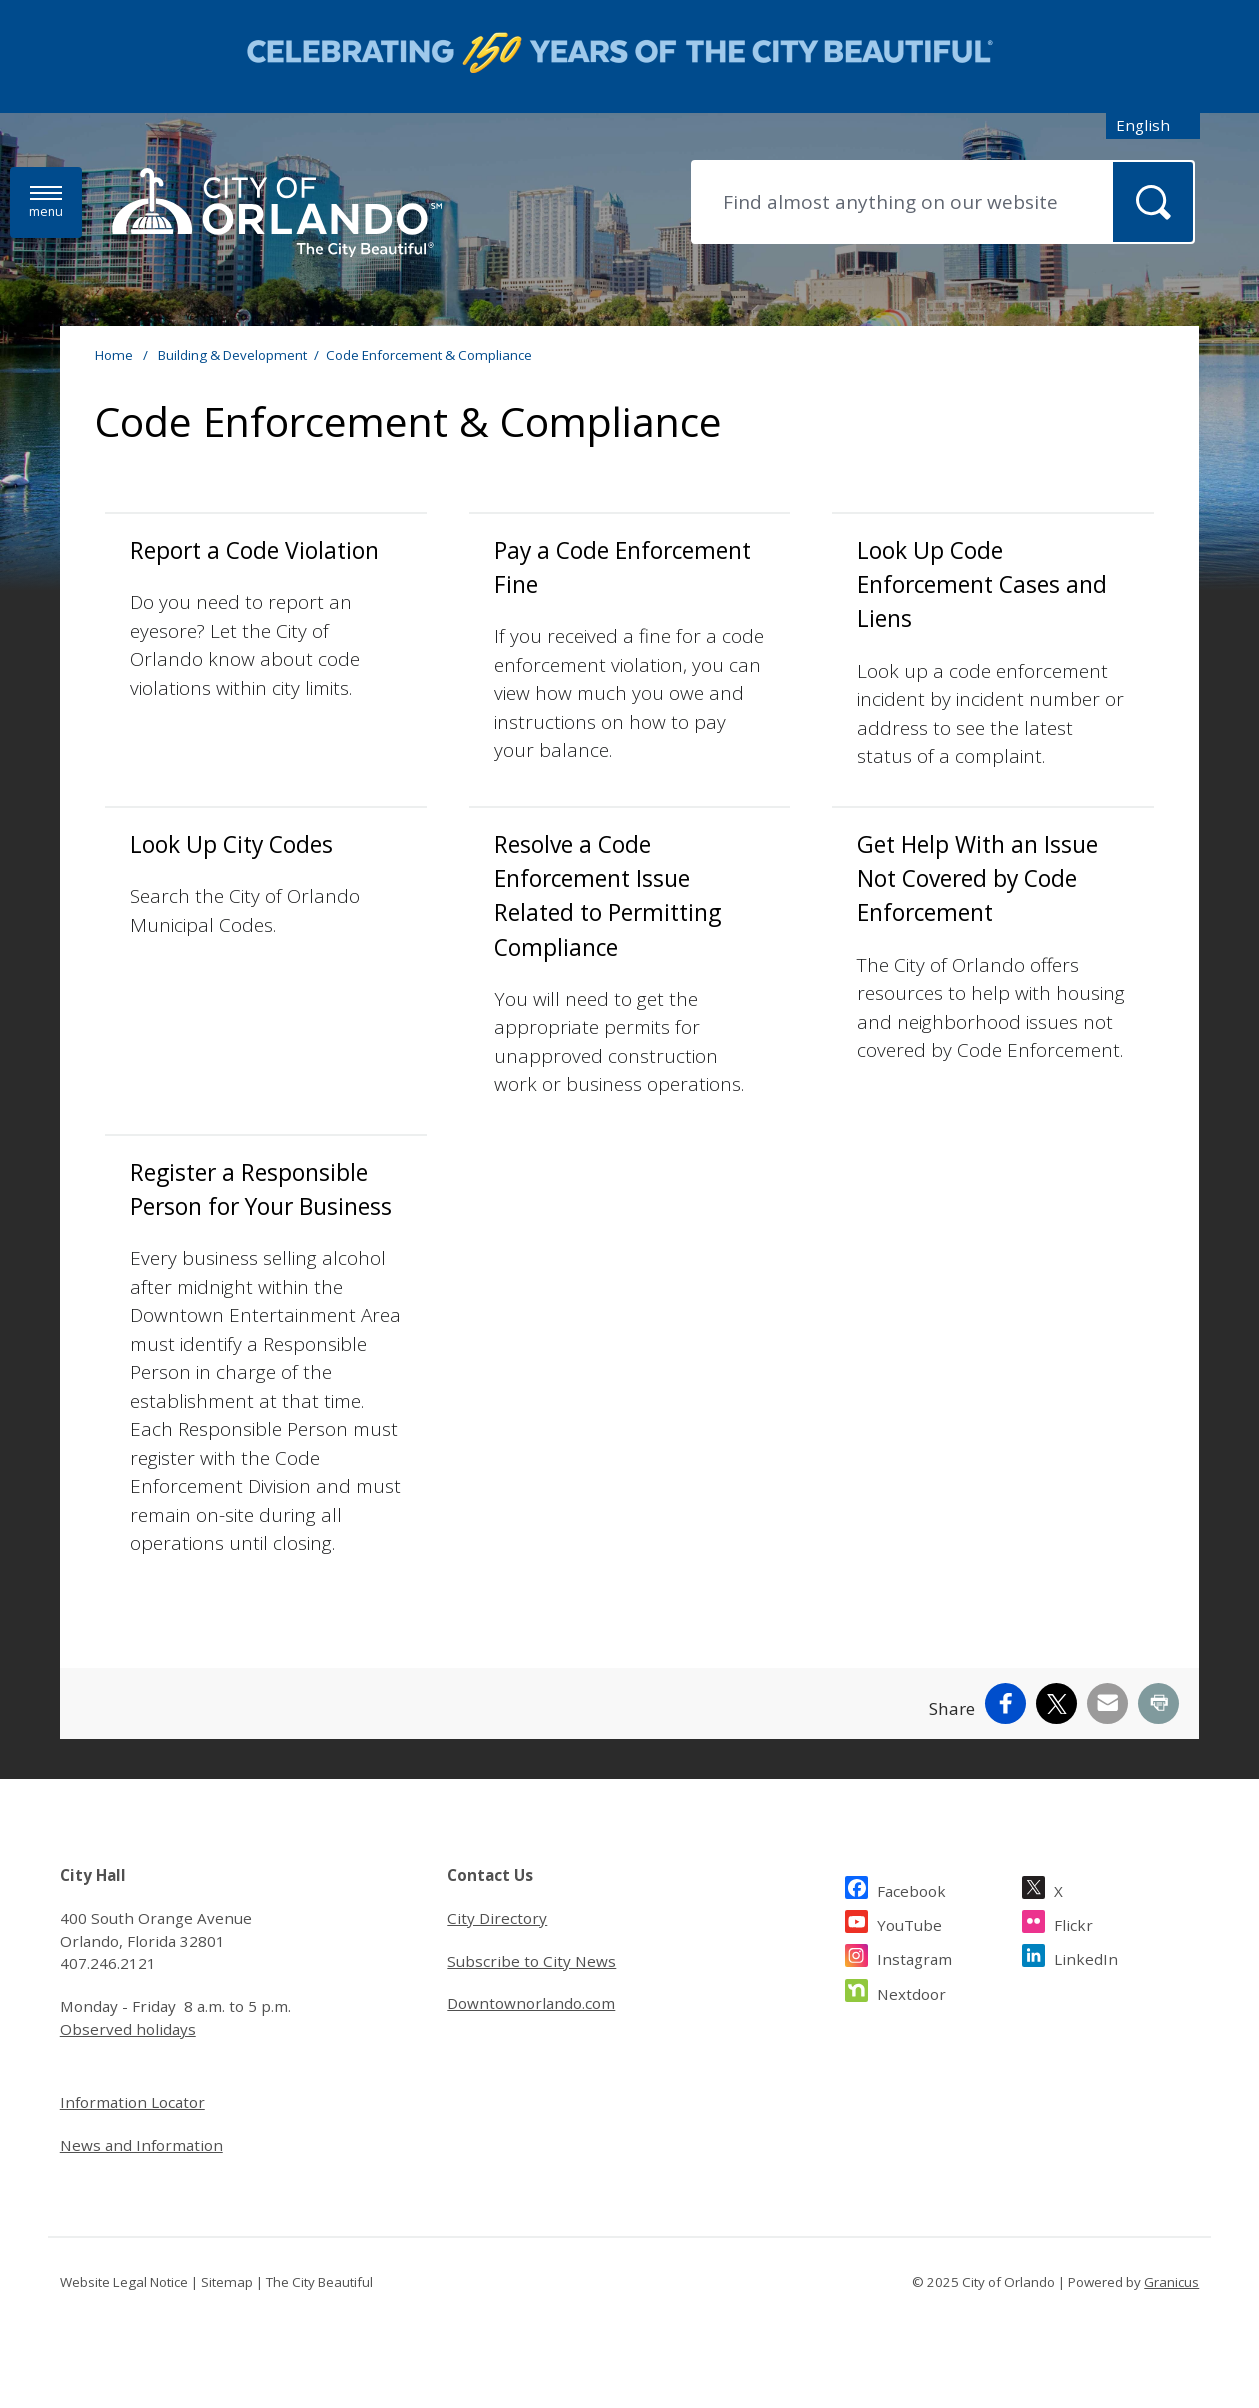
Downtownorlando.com (531, 2003)
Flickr (1073, 1922)
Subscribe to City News (531, 1961)
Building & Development (232, 355)
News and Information (141, 2145)
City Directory (497, 1918)
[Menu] (46, 202)
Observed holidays (128, 2029)
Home (114, 355)
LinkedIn (1086, 1956)
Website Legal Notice (124, 2282)
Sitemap (227, 2282)
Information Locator (132, 2102)
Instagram (914, 1956)
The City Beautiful (319, 2282)
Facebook (911, 1888)
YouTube (909, 1922)
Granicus (1171, 2282)
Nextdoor (911, 1991)
